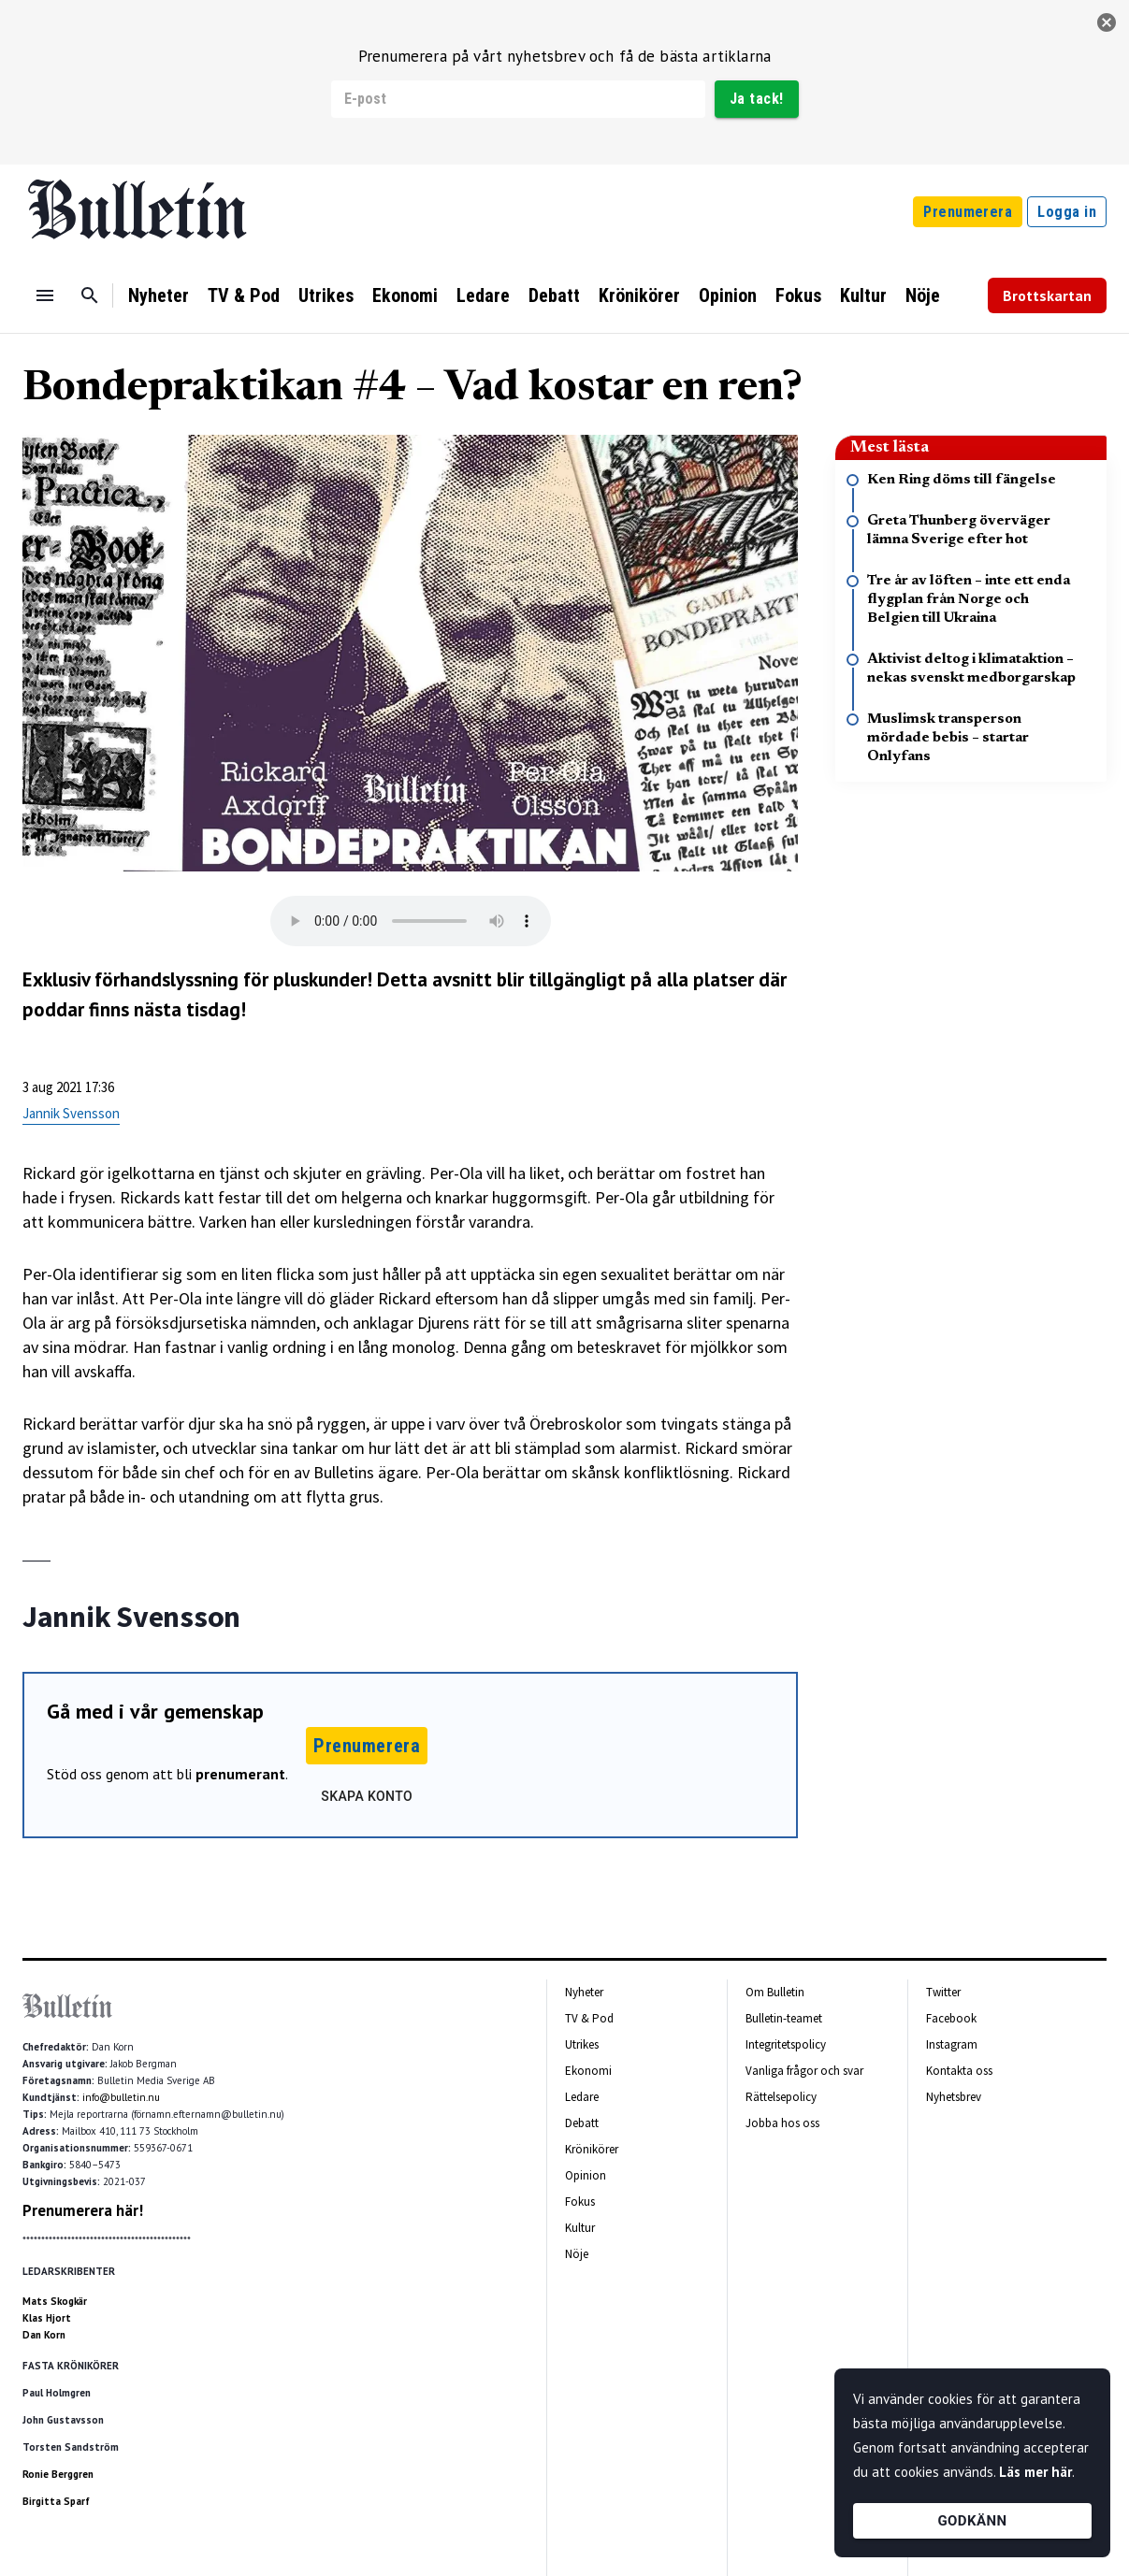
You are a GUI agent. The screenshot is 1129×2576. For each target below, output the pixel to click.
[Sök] (89, 295)
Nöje (922, 295)
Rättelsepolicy (781, 2097)
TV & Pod (244, 295)
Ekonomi (405, 295)
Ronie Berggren (58, 2474)
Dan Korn (43, 2334)
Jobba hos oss (782, 2123)
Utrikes (326, 295)
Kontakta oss (959, 2071)
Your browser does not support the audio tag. (410, 921)
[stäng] (1106, 22)
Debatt (554, 295)
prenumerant (240, 1773)
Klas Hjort (46, 2317)
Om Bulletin (774, 1992)
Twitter (943, 1992)
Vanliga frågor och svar (804, 2071)
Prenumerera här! (82, 2210)
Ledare (483, 295)
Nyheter (158, 295)
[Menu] (44, 295)
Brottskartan (1047, 295)
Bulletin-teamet (783, 2018)
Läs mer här (1035, 2472)
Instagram (951, 2044)
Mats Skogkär (54, 2301)
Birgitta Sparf (56, 2501)
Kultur (863, 295)
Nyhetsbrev (953, 2097)
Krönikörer (639, 295)
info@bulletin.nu (121, 2097)
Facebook (951, 2018)
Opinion (728, 295)
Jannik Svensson (71, 1113)
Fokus (798, 295)
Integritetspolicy (785, 2044)
